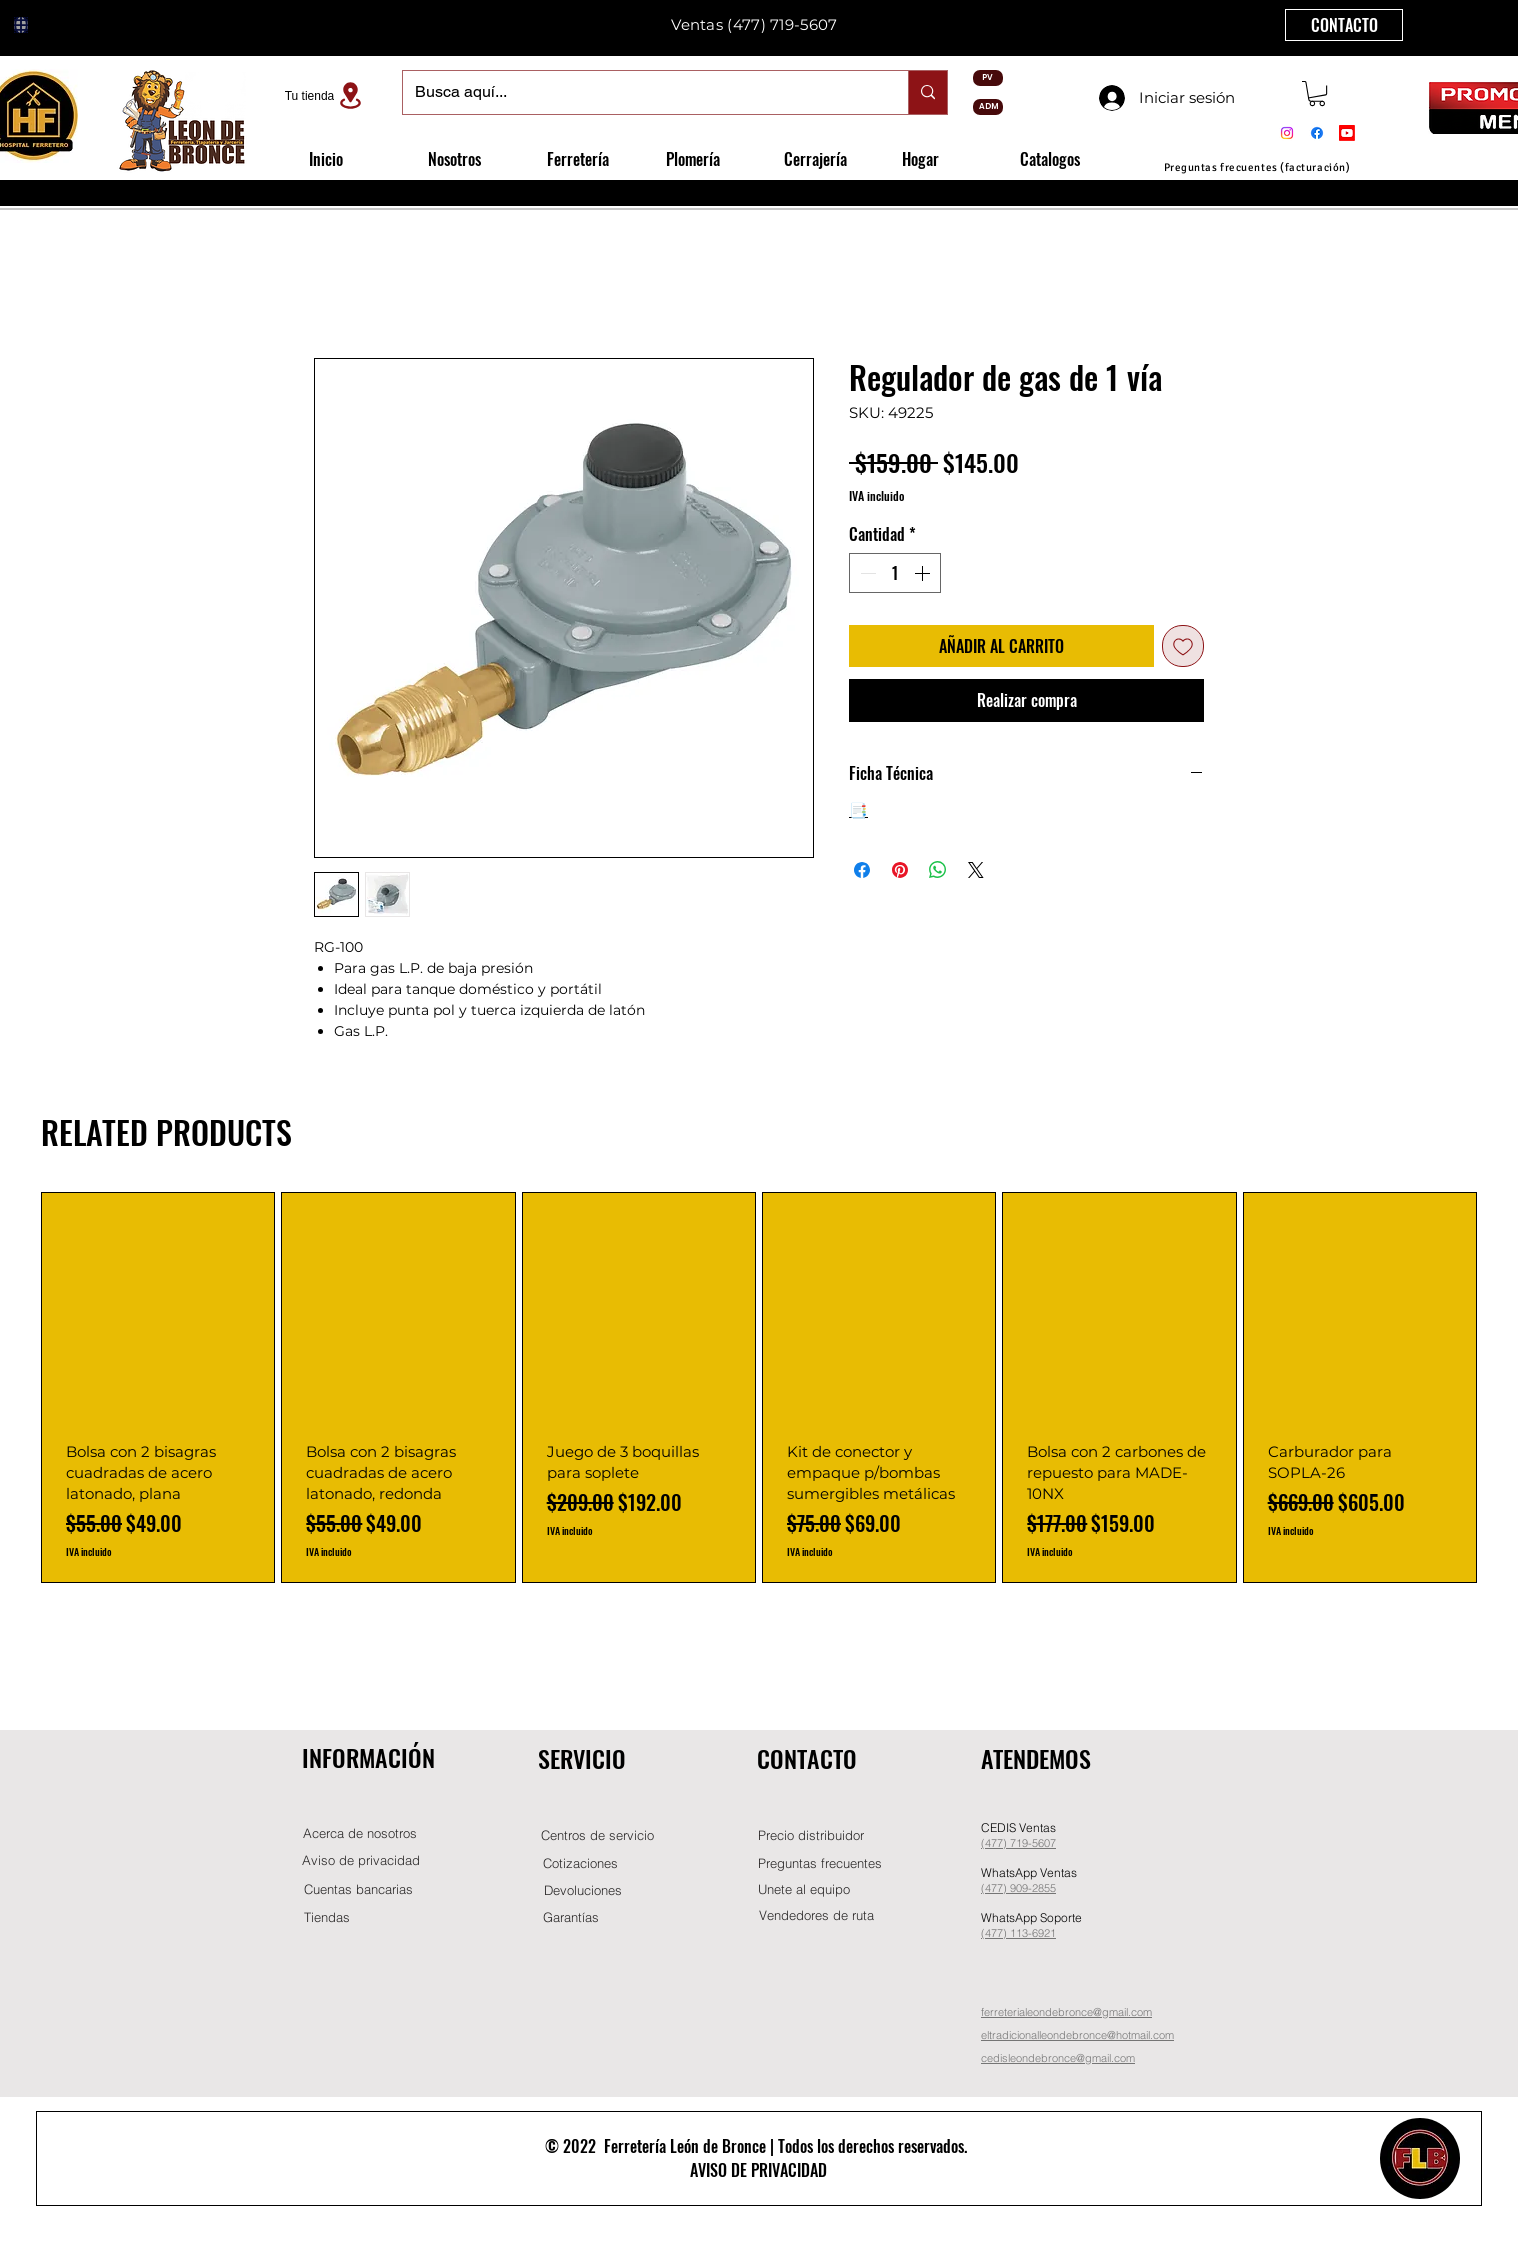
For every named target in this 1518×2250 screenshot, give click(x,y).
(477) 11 (1001, 1933)
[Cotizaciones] (580, 1863)
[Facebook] (1317, 133)
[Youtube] (1347, 133)
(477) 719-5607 (782, 24)
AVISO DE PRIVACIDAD (758, 2170)
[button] (1317, 93)
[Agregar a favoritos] (1183, 646)
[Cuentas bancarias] (358, 1889)
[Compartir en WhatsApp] (938, 870)
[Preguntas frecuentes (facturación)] (1257, 167)
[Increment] (924, 573)
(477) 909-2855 (1018, 1888)
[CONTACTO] (1344, 25)
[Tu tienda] (326, 95)
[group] (759, 1387)
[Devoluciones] (583, 1890)
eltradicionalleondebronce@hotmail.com (1077, 2035)
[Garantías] (571, 1917)
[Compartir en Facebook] (862, 870)
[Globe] (21, 25)
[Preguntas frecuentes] (820, 1863)
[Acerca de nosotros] (360, 1833)
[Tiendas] (327, 1917)
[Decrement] (866, 573)
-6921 (1042, 1933)
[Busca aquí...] (640, 92)
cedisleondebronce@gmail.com (1058, 2058)
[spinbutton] (895, 573)
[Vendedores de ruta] (816, 1915)
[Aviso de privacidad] (361, 1860)
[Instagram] (1287, 133)
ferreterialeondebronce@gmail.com (1066, 2012)
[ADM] (988, 107)
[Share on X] (976, 870)
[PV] (988, 78)
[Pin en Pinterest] (900, 870)
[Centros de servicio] (597, 1835)
